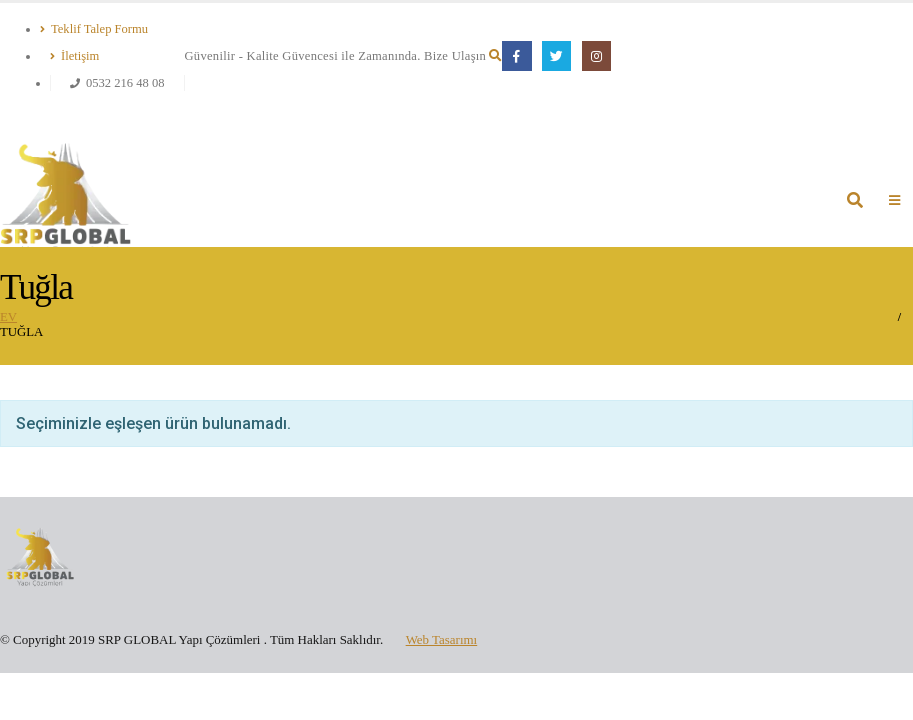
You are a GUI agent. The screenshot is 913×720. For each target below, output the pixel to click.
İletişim (74, 56)
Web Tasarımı (442, 639)
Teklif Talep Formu (94, 29)
